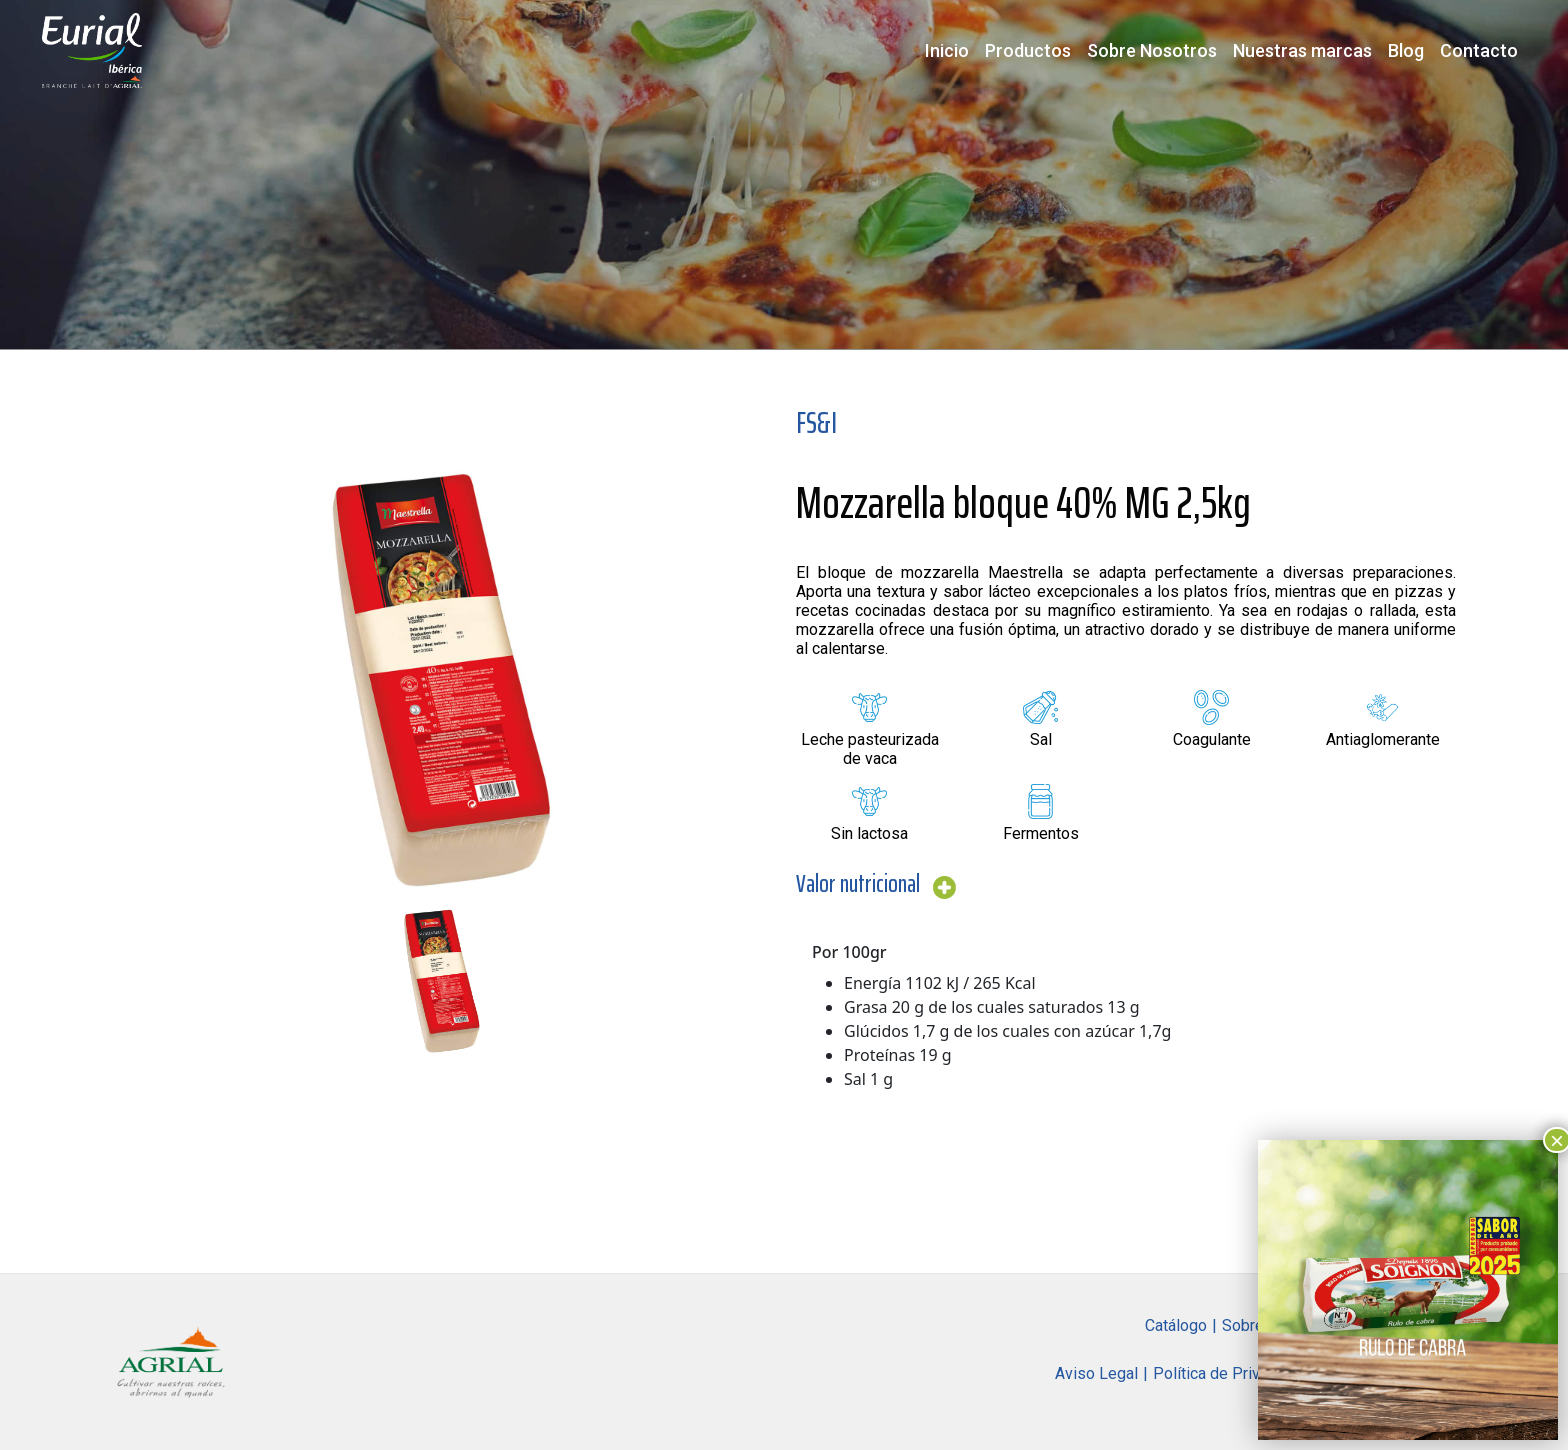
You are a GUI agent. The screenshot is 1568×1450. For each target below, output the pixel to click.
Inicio (947, 50)
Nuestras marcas (1302, 50)
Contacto (1479, 50)
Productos (1028, 50)
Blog (1406, 50)
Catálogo (1176, 1325)
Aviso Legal (1096, 1373)
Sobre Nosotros (1152, 50)
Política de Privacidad (1229, 1373)
